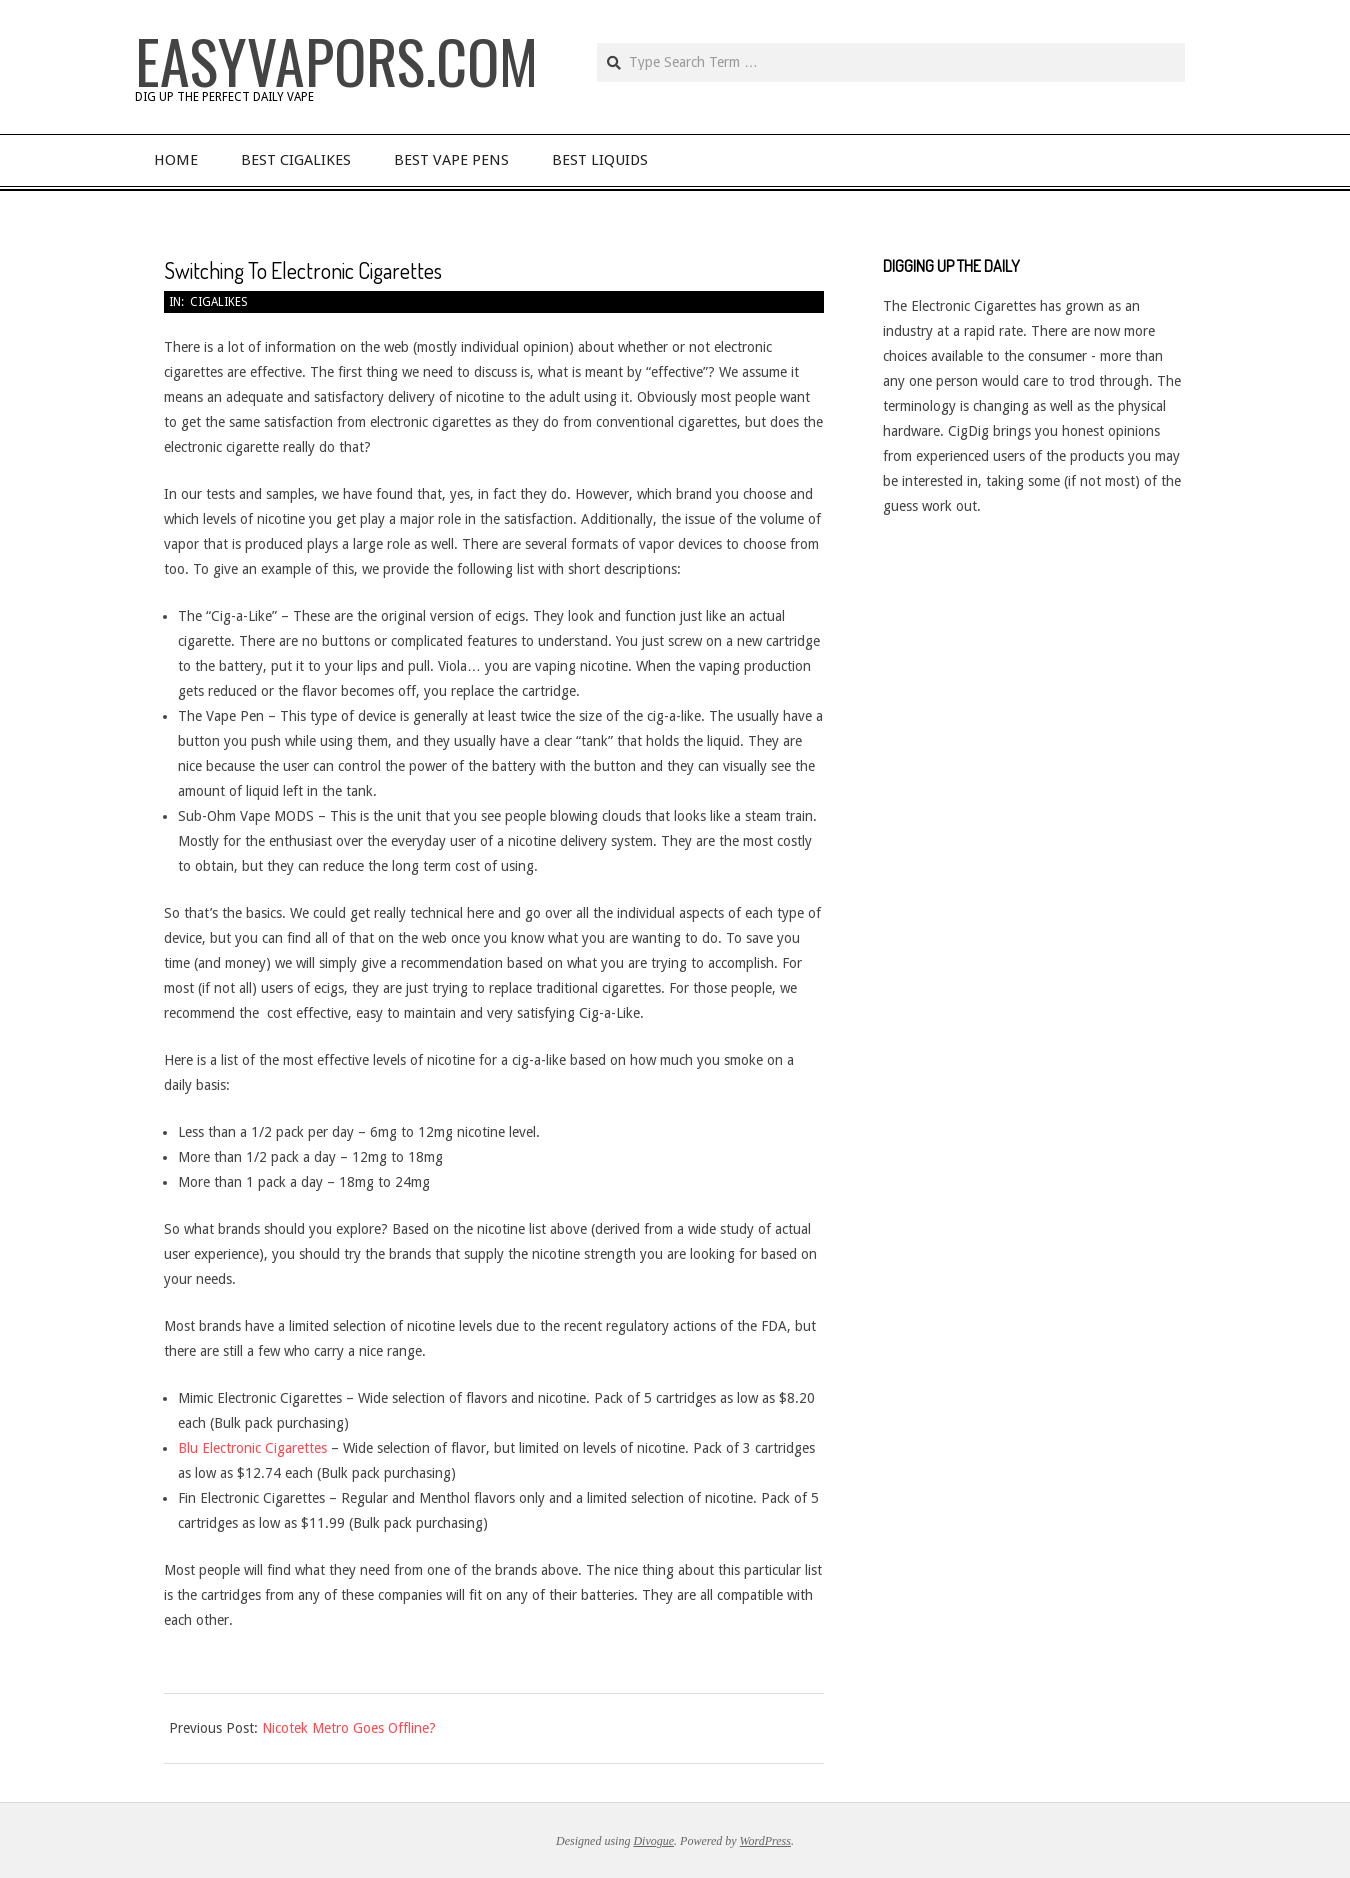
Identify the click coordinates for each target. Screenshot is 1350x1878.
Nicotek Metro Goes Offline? (349, 1728)
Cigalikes (219, 302)
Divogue (653, 1841)
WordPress (765, 1841)
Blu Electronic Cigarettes (254, 1448)
